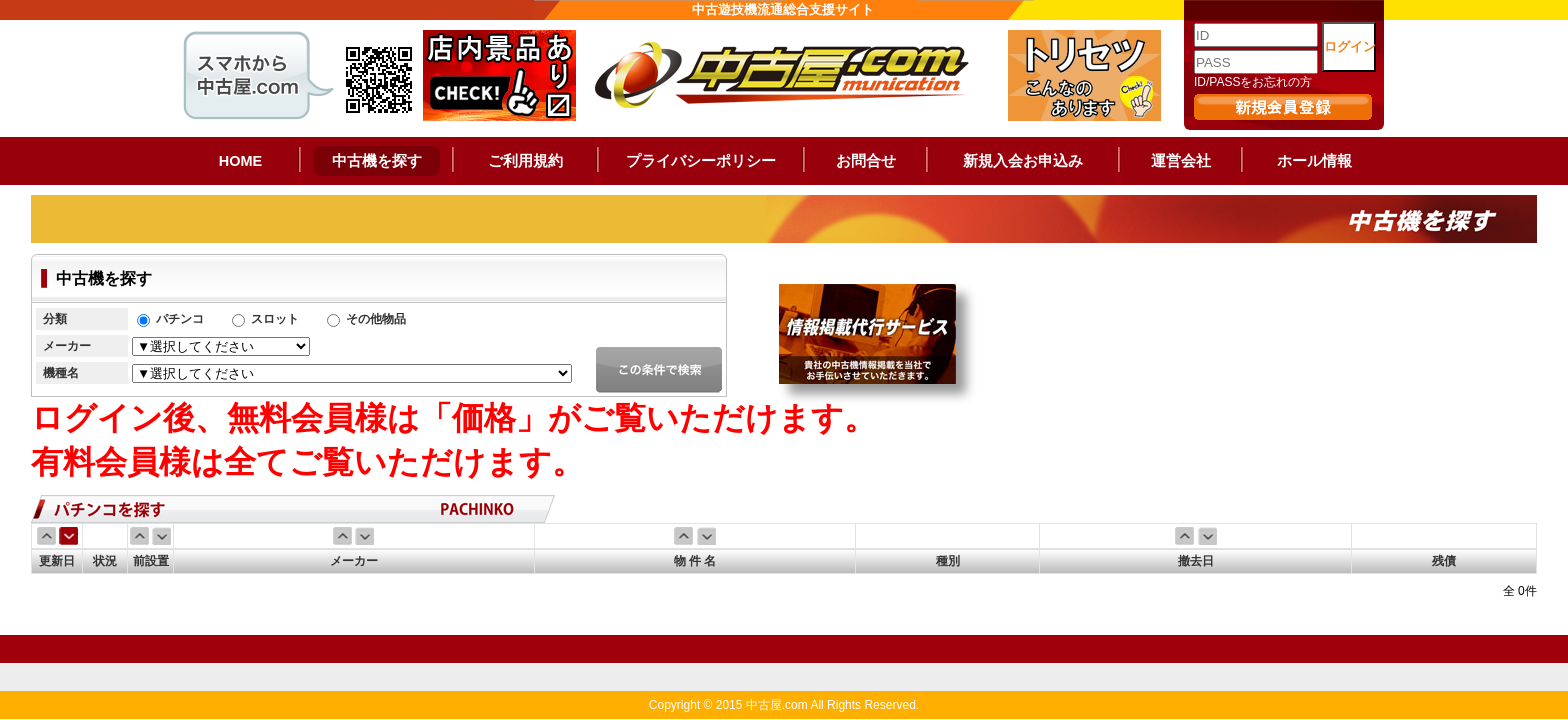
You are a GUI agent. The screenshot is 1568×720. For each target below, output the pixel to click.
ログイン (1350, 46)
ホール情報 (1314, 161)
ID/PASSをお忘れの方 (1253, 82)
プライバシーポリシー (701, 161)
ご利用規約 (525, 161)
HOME (241, 161)
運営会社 (1181, 161)
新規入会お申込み (1023, 161)
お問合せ (866, 161)
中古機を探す (377, 161)
